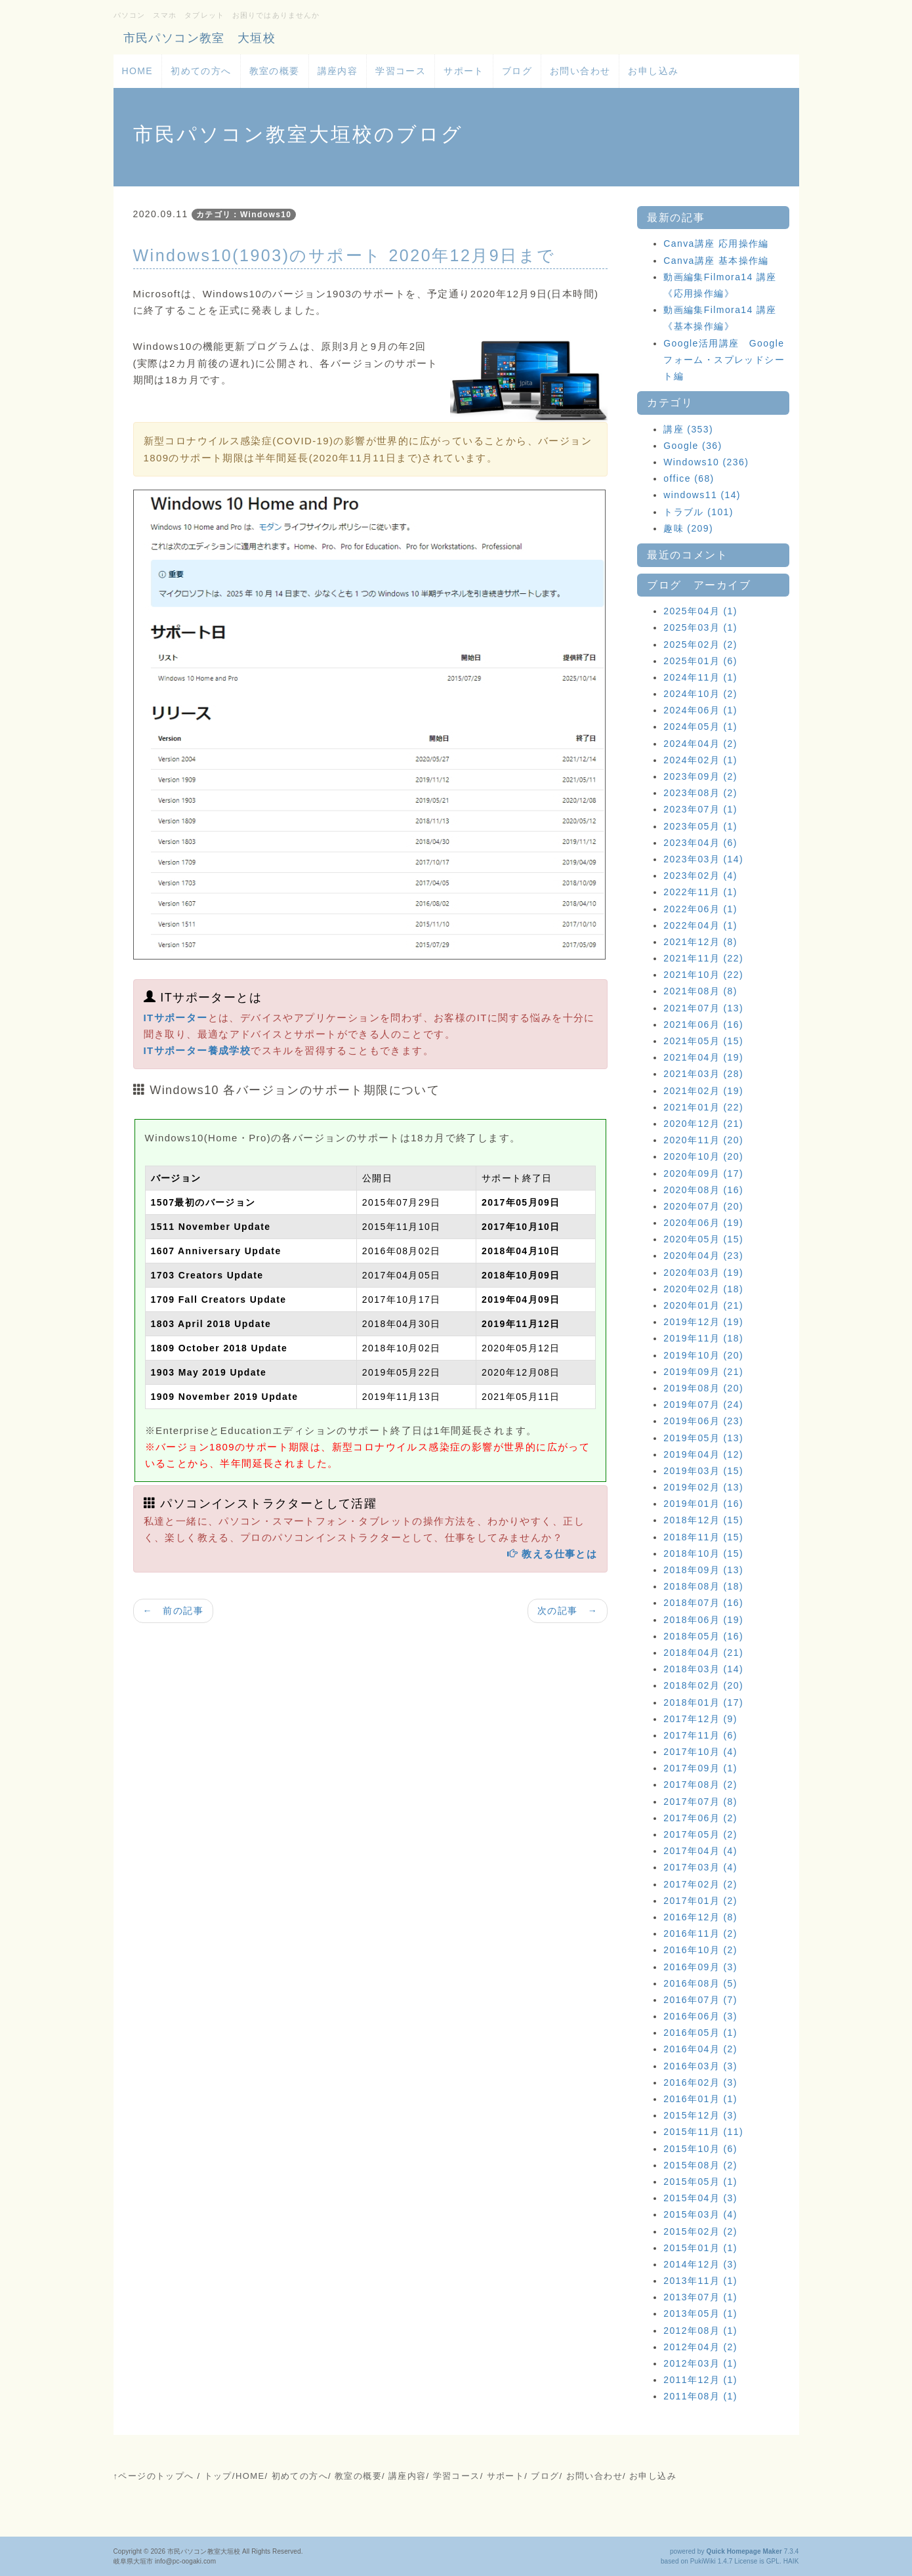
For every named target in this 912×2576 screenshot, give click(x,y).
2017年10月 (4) (700, 1751)
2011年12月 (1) (700, 2380)
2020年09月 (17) (703, 1173)
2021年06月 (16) (703, 1024)
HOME (138, 71)
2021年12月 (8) (700, 942)
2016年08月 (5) (700, 1983)
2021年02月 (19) (703, 1091)
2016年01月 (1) (700, 2099)
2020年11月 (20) (703, 1140)
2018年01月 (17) (703, 1702)
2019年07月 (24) (703, 1404)
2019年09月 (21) (703, 1371)
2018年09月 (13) (703, 1570)
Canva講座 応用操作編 (716, 243)
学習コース (400, 71)
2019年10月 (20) (703, 1355)
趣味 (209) (688, 528)
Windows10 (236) (706, 462)
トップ (218, 2476)
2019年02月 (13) (703, 1487)
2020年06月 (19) (703, 1222)
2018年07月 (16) (703, 1602)
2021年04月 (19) (703, 1057)
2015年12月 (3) (700, 2115)
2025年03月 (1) (700, 627)
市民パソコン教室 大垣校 (199, 38)
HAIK (791, 2561)
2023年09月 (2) (700, 776)
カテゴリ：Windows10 (244, 214)
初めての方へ (201, 71)
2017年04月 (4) (700, 1851)
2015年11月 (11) (703, 2131)
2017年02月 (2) (700, 1884)
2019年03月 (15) (703, 1471)
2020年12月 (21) (703, 1123)
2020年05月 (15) (703, 1239)
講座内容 (338, 71)
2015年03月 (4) (700, 2214)
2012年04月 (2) (700, 2347)
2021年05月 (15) (703, 1041)
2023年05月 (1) (700, 826)
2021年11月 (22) (703, 958)
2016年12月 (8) (700, 1917)
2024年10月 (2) (700, 693)
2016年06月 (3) (700, 2016)
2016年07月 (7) (700, 2000)
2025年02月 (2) (700, 644)
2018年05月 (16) (703, 1636)
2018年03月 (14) (703, 1669)
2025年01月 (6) (700, 661)
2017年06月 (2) (700, 1818)
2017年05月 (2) (700, 1834)
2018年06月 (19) (703, 1620)
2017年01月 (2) (700, 1900)
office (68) (688, 478)
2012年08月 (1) (700, 2330)
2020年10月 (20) (703, 1156)
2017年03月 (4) (700, 1867)
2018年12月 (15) (703, 1520)
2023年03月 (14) (703, 859)
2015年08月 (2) (700, 2165)
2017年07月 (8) (700, 1801)
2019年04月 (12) (703, 1454)
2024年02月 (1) (700, 760)
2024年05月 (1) (700, 726)
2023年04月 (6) (700, 842)
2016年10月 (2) (700, 1950)
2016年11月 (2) (700, 1933)
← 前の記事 (173, 1610)
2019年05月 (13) (703, 1438)
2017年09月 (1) (700, 1768)
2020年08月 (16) (703, 1190)
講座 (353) (688, 429)
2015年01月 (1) (700, 2248)
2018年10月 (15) (703, 1553)
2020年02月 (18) (703, 1289)
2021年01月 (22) (703, 1107)
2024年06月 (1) (700, 710)
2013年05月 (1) (700, 2313)
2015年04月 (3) (700, 2198)
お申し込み (653, 71)
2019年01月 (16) (703, 1503)
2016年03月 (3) (700, 2066)
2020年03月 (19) (703, 1272)
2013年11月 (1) (700, 2280)
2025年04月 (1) (700, 611)
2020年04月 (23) (703, 1255)
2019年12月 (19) (703, 1322)
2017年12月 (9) (700, 1719)
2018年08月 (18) (703, 1586)
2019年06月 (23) (703, 1421)
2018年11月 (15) (703, 1537)
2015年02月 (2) (700, 2231)
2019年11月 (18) (703, 1338)
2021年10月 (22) (703, 974)
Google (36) (692, 445)
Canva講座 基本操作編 (716, 260)
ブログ (517, 71)
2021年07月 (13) (703, 1008)
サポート (464, 71)
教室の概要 (274, 71)
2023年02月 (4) (700, 875)
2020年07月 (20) (703, 1206)
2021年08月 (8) (700, 991)
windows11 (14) (702, 495)
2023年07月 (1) (700, 809)
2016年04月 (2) (700, 2049)
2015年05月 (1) (700, 2181)
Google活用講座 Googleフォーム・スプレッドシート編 (724, 359)
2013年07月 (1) (700, 2297)
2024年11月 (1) (700, 677)
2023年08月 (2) (700, 793)
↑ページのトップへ (154, 2476)
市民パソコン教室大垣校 (203, 2551)
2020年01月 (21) (703, 1305)
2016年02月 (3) (700, 2082)
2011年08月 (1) (700, 2396)
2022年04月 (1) (700, 925)
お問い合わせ (580, 71)
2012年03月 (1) (700, 2363)
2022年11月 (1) (700, 892)
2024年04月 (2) (700, 743)
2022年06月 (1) (700, 909)
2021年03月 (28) (703, 1073)
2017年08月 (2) (700, 1784)
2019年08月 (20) (703, 1388)
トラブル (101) (698, 512)
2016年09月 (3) (700, 1967)
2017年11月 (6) (700, 1735)
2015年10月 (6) (700, 2148)
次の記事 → (567, 1610)
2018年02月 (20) (703, 1685)
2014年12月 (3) (700, 2264)
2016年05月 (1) (700, 2032)
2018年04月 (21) (703, 1652)
